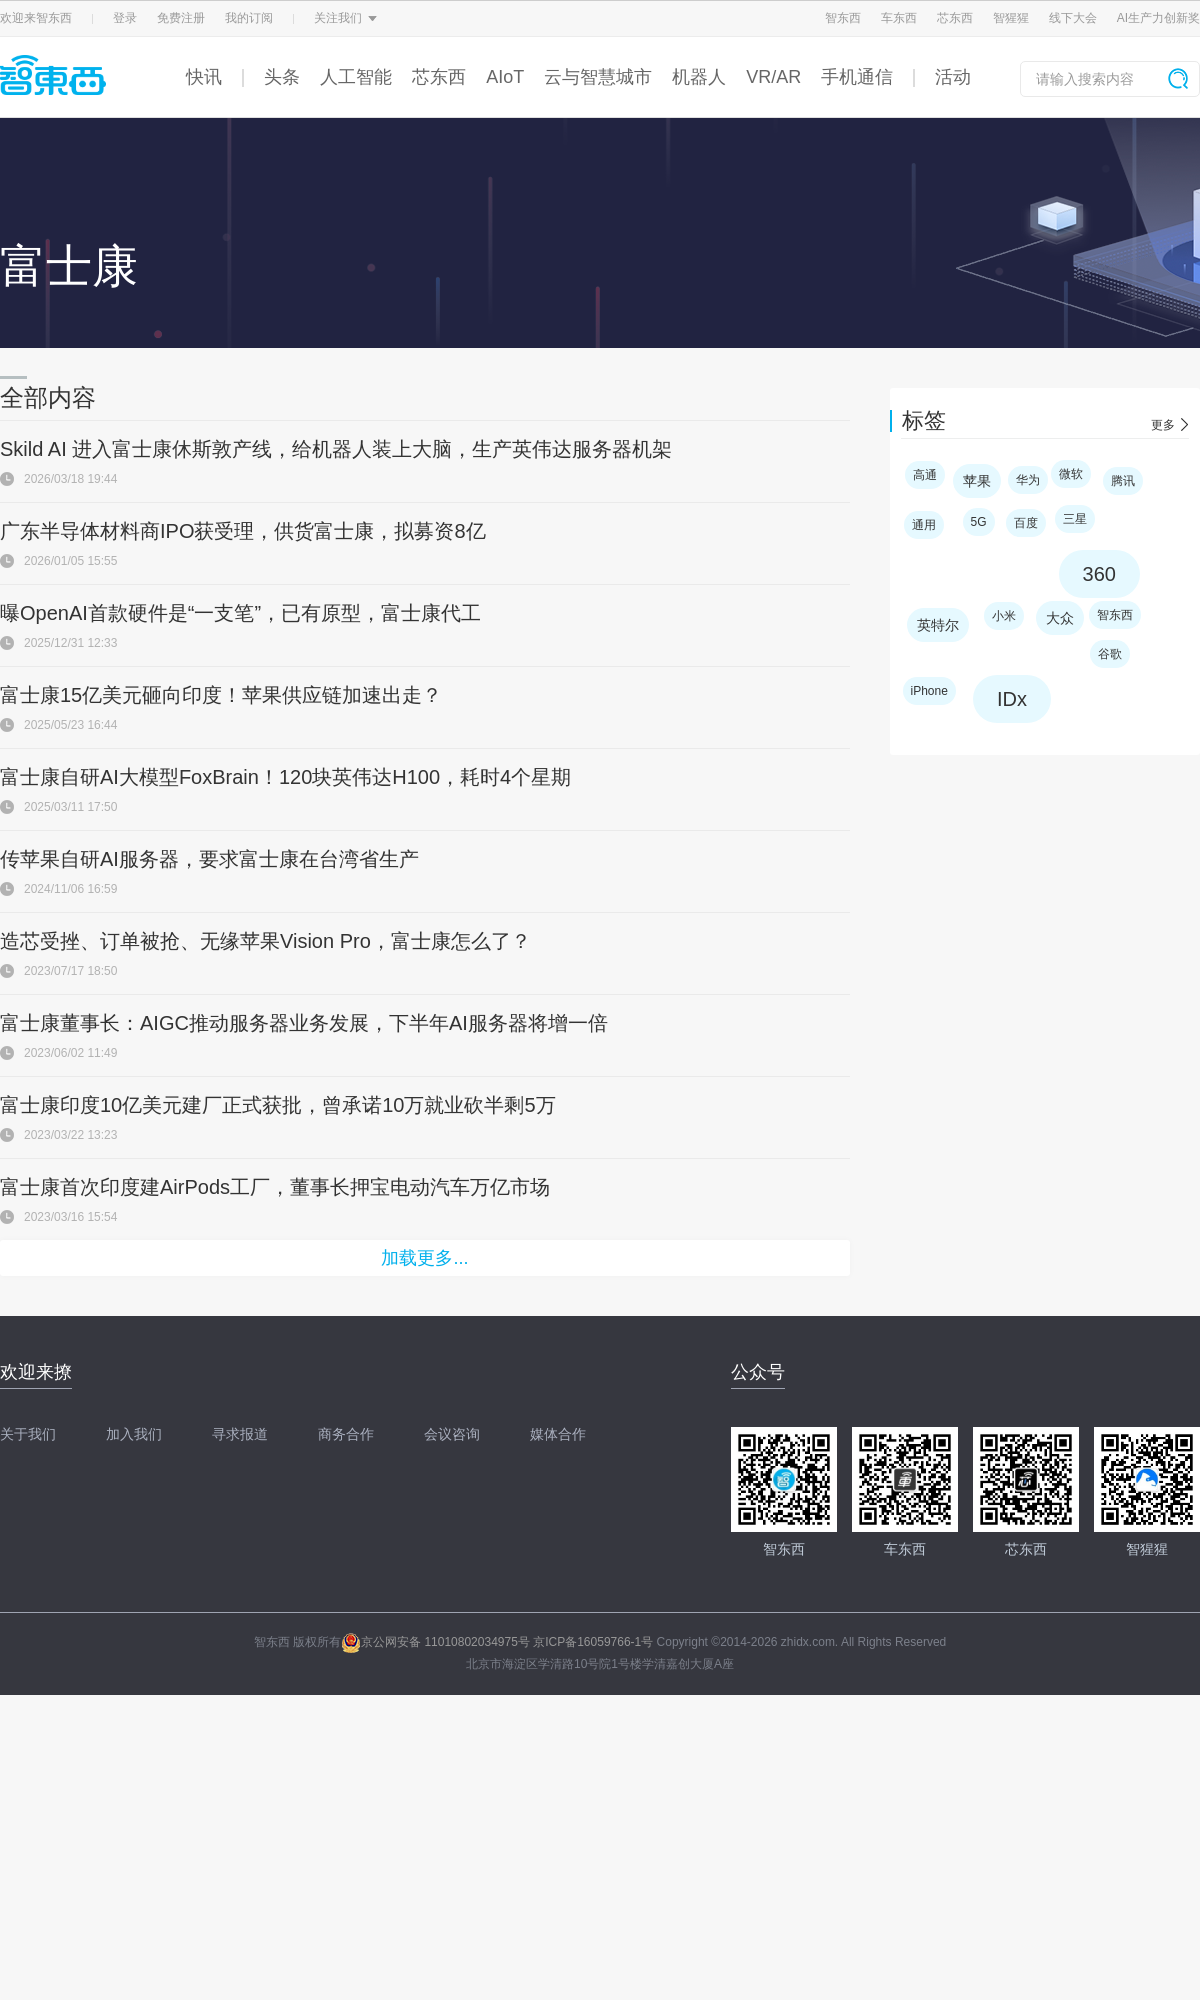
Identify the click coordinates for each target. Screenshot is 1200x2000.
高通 (925, 475)
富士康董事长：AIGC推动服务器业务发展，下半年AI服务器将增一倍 (304, 1023)
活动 (953, 77)
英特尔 (938, 625)
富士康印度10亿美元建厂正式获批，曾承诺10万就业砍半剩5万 (278, 1105)
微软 (1071, 474)
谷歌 (1110, 654)
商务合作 (346, 1434)
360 (1099, 574)
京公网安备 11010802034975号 (435, 1642)
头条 (282, 77)
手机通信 (857, 77)
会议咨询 (452, 1434)
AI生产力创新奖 (1158, 18)
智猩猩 (1011, 18)
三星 (1075, 519)
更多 (1163, 425)
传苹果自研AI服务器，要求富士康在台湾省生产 (209, 859)
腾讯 (1123, 481)
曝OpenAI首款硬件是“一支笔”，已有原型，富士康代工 (240, 613)
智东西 (843, 18)
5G (979, 522)
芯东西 (955, 18)
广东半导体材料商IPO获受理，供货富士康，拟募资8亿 (243, 531)
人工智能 (356, 77)
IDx (1012, 699)
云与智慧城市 (598, 77)
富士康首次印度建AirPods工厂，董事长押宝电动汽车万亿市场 (275, 1187)
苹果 (977, 481)
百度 (1026, 523)
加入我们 (134, 1434)
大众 (1060, 618)
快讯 (204, 77)
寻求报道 (240, 1434)
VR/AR (773, 77)
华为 (1028, 480)
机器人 (699, 77)
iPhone (929, 691)
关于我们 (28, 1434)
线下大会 (1073, 18)
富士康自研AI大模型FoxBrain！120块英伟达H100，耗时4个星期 (285, 777)
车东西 (899, 18)
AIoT (505, 77)
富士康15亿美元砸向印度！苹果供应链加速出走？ (221, 695)
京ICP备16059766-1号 (593, 1642)
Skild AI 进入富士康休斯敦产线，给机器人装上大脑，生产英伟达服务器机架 (336, 449)
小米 (1004, 616)
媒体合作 (558, 1434)
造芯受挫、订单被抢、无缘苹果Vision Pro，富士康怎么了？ (265, 941)
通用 (924, 525)
